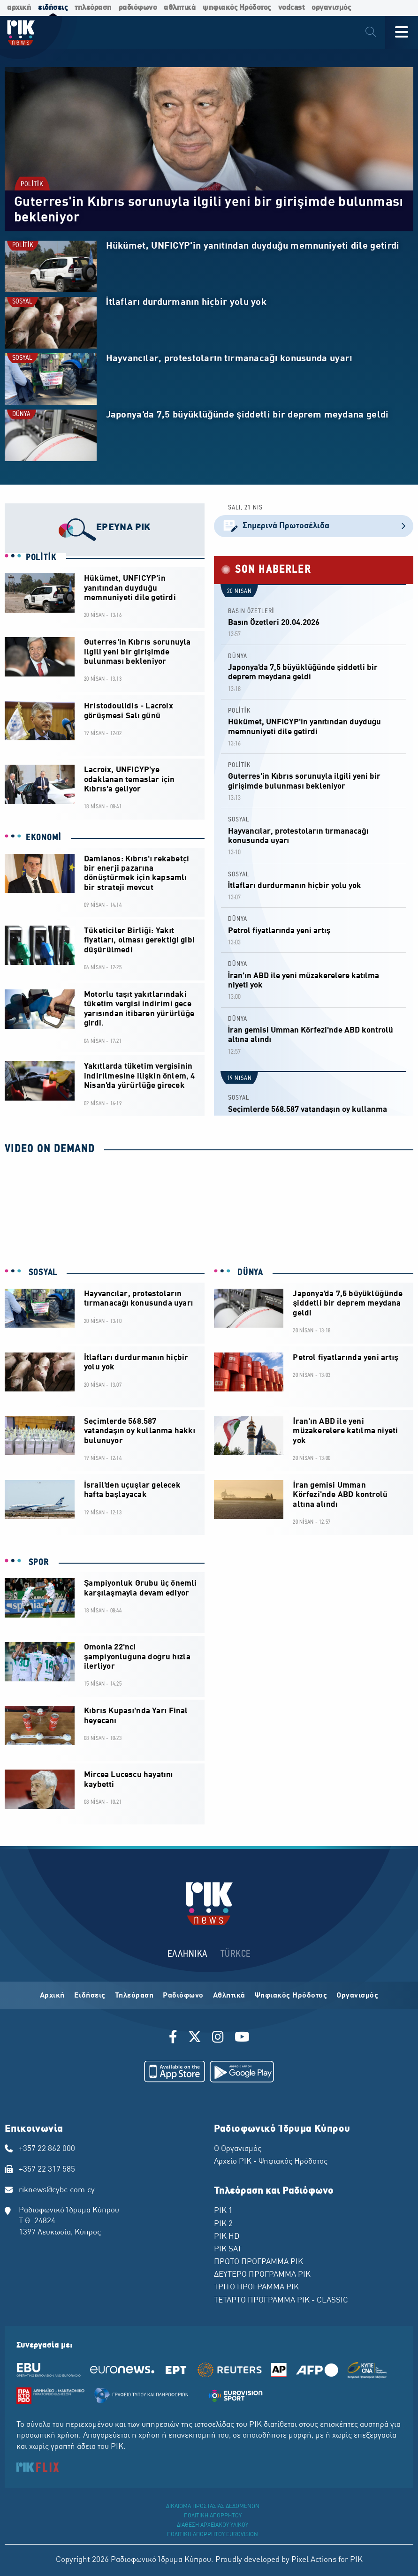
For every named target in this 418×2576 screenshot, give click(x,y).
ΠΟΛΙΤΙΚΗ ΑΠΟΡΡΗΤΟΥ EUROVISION (212, 2535)
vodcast (291, 7)
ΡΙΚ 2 (223, 2224)
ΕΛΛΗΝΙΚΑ (187, 1954)
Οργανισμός (357, 1995)
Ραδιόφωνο (183, 1995)
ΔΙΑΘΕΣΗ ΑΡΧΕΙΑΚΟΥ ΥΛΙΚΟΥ (212, 2525)
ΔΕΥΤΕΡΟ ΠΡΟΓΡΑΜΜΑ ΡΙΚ (262, 2275)
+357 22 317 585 (47, 2169)
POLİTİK (32, 184)
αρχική (19, 7)
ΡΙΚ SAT (228, 2249)
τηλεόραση (93, 7)
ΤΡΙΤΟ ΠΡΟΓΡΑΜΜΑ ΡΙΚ (256, 2287)
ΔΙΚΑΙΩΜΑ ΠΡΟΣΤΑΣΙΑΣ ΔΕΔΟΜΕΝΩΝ (212, 2506)
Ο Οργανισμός (237, 2149)
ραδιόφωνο (138, 7)
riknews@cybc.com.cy (57, 2190)
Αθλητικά (229, 1995)
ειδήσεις (53, 7)
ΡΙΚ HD (226, 2237)
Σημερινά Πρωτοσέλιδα (313, 526)
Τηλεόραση (134, 1995)
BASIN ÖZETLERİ (251, 611)
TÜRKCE (235, 1954)
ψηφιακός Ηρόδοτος (237, 7)
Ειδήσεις (90, 1995)
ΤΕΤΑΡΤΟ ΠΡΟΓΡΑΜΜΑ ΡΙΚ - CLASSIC (281, 2300)
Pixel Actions (313, 2560)
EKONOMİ (43, 838)
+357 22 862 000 (47, 2149)
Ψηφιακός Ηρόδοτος (291, 1995)
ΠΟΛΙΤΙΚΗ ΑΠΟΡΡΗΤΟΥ (213, 2516)
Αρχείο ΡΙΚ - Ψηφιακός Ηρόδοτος (270, 2162)
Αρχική (52, 1995)
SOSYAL (22, 301)
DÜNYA (21, 414)
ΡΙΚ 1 (223, 2211)
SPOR (37, 1562)
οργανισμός (331, 7)
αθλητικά (180, 7)
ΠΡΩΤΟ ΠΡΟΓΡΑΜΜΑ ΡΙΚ (258, 2262)
